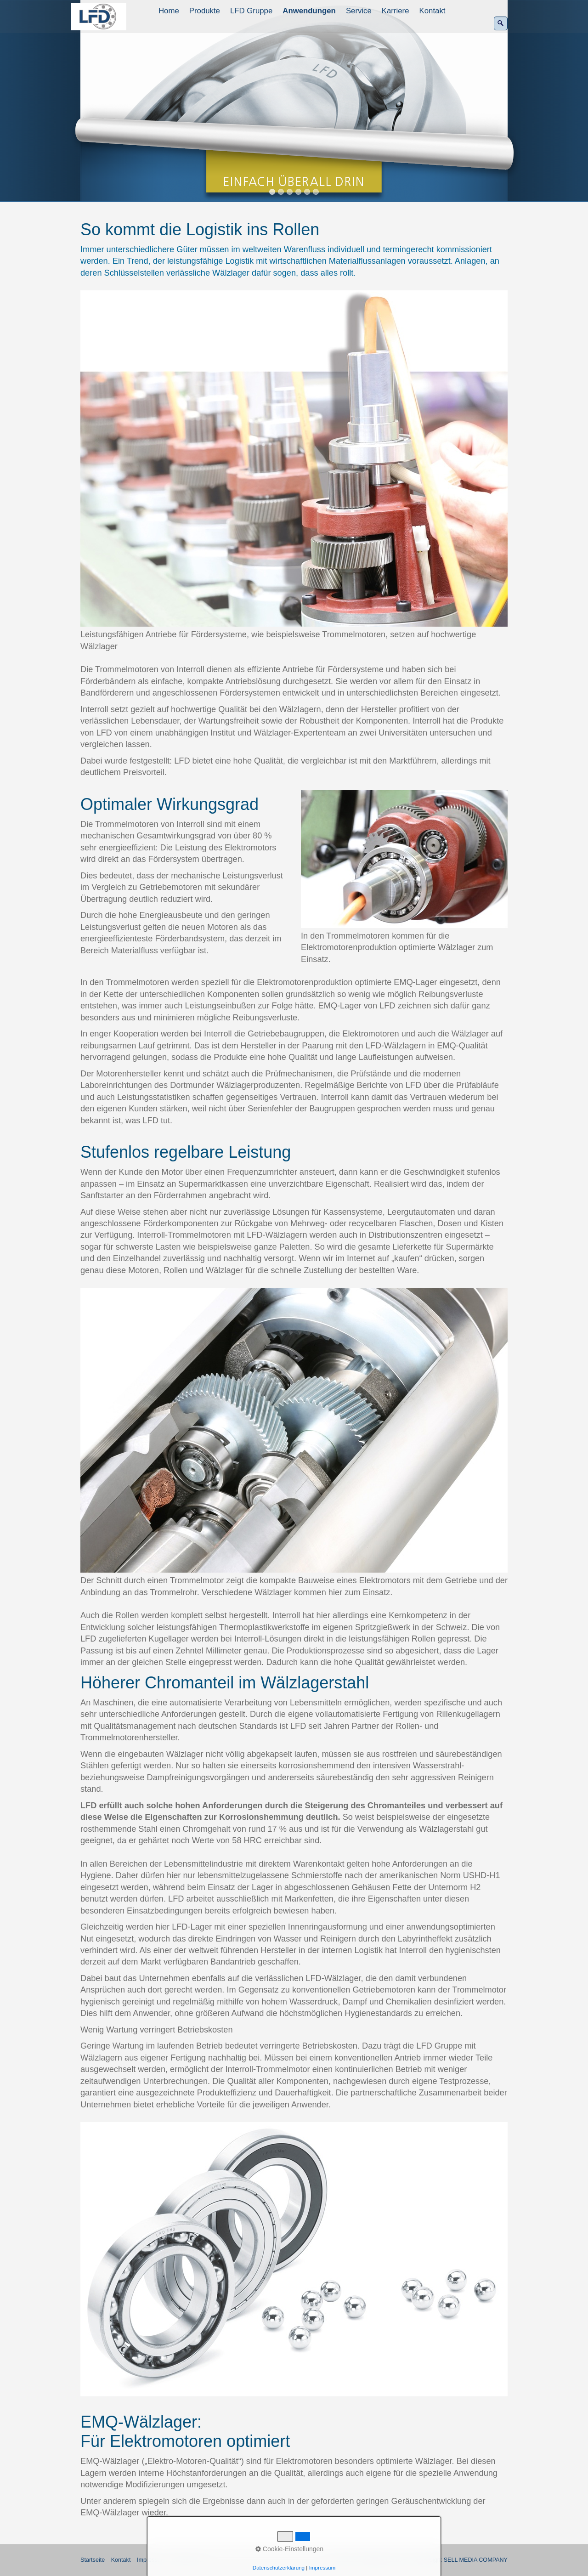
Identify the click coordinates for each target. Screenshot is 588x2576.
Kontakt (432, 10)
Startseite (92, 2560)
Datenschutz (188, 2560)
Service (359, 10)
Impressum (151, 2560)
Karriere (395, 10)
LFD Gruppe (251, 10)
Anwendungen (309, 10)
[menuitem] (169, 11)
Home (168, 10)
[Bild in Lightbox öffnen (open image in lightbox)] (294, 458)
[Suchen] (500, 23)
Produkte (204, 10)
